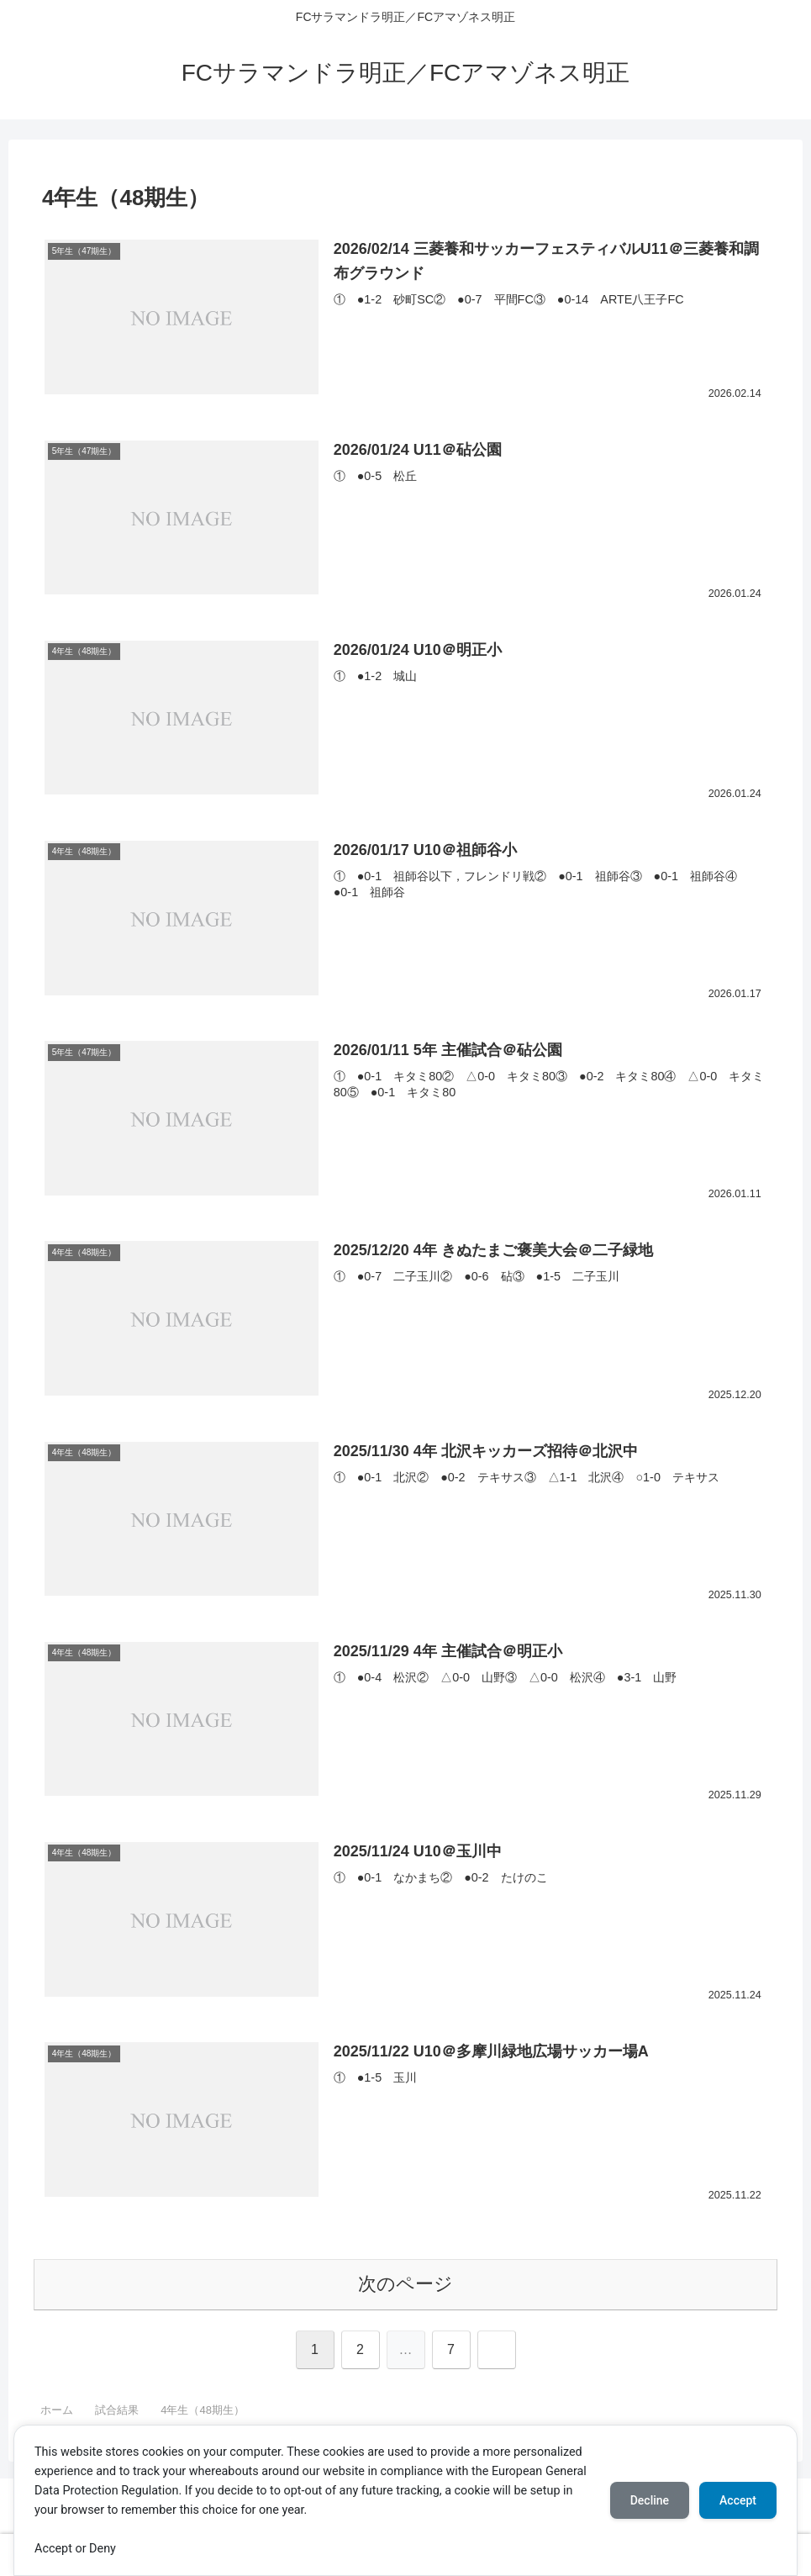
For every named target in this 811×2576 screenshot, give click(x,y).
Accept (737, 2500)
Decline (649, 2500)
